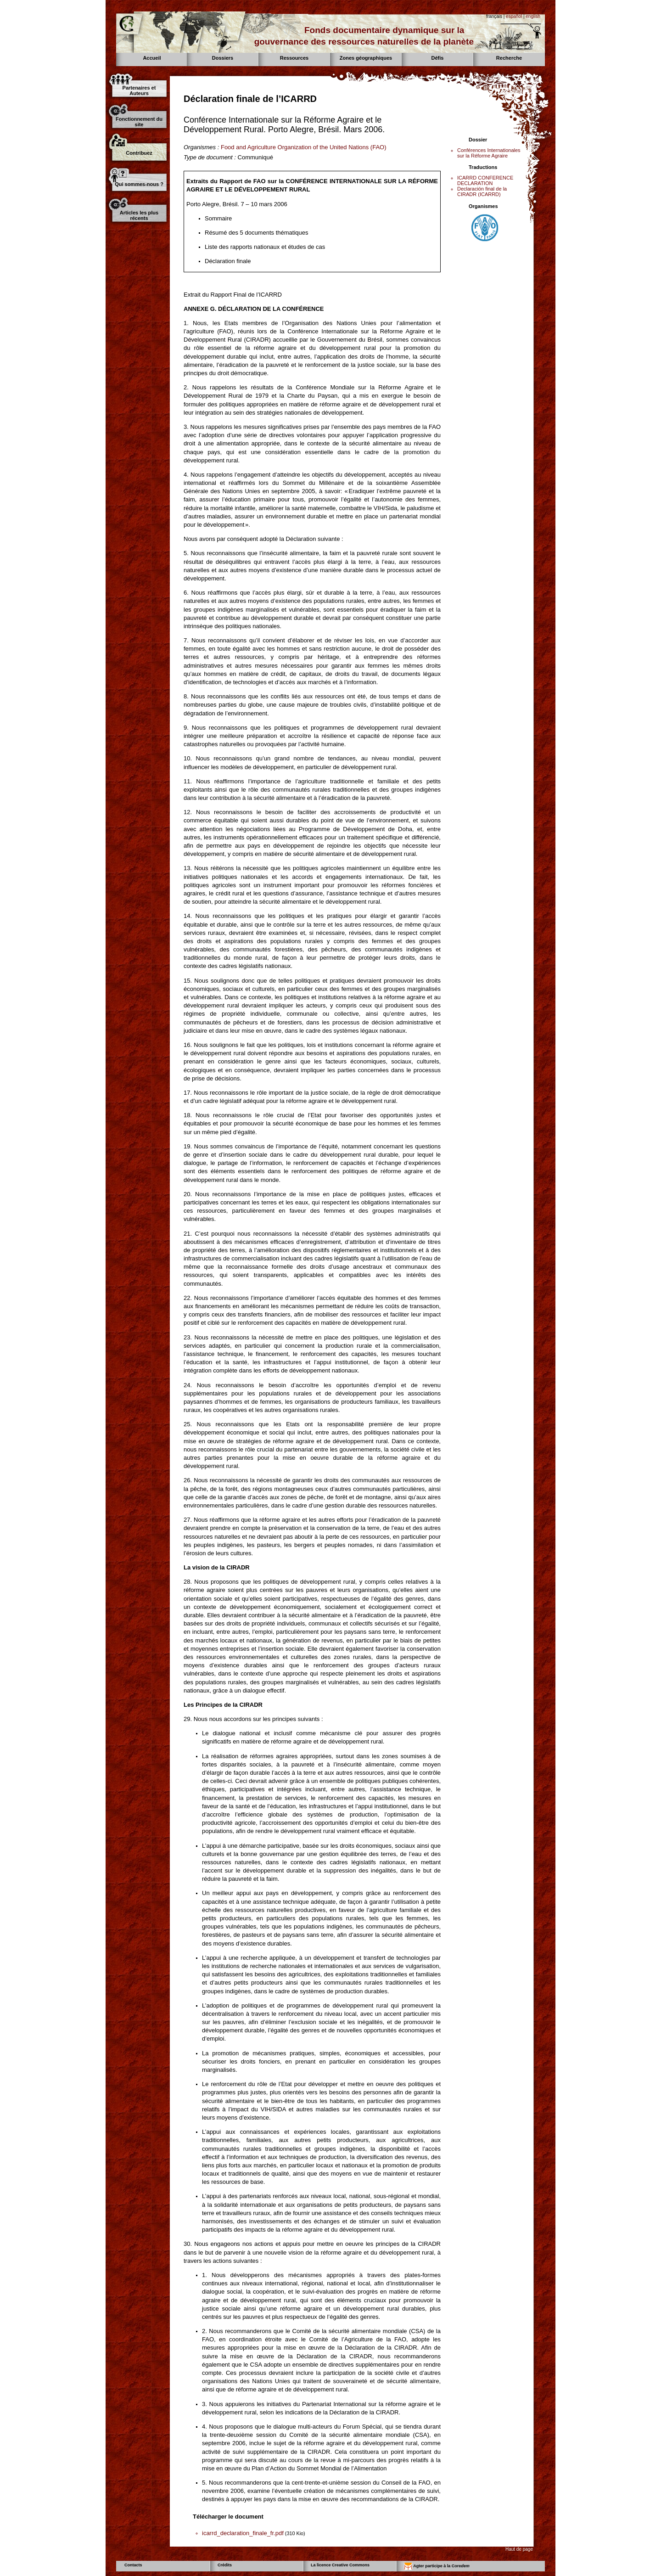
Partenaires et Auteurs (139, 90)
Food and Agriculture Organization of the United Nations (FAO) (304, 147)
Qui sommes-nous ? (139, 184)
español (514, 16)
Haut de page (519, 2549)
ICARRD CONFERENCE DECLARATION (485, 180)
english (533, 16)
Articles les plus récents (139, 215)
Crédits (225, 2565)
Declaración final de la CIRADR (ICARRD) (482, 191)
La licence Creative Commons (340, 2565)
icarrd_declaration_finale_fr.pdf (243, 2533)
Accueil (152, 58)
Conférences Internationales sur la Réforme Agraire (489, 152)
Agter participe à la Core (437, 2566)
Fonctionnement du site (139, 121)
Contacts (133, 2565)
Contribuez (139, 153)
